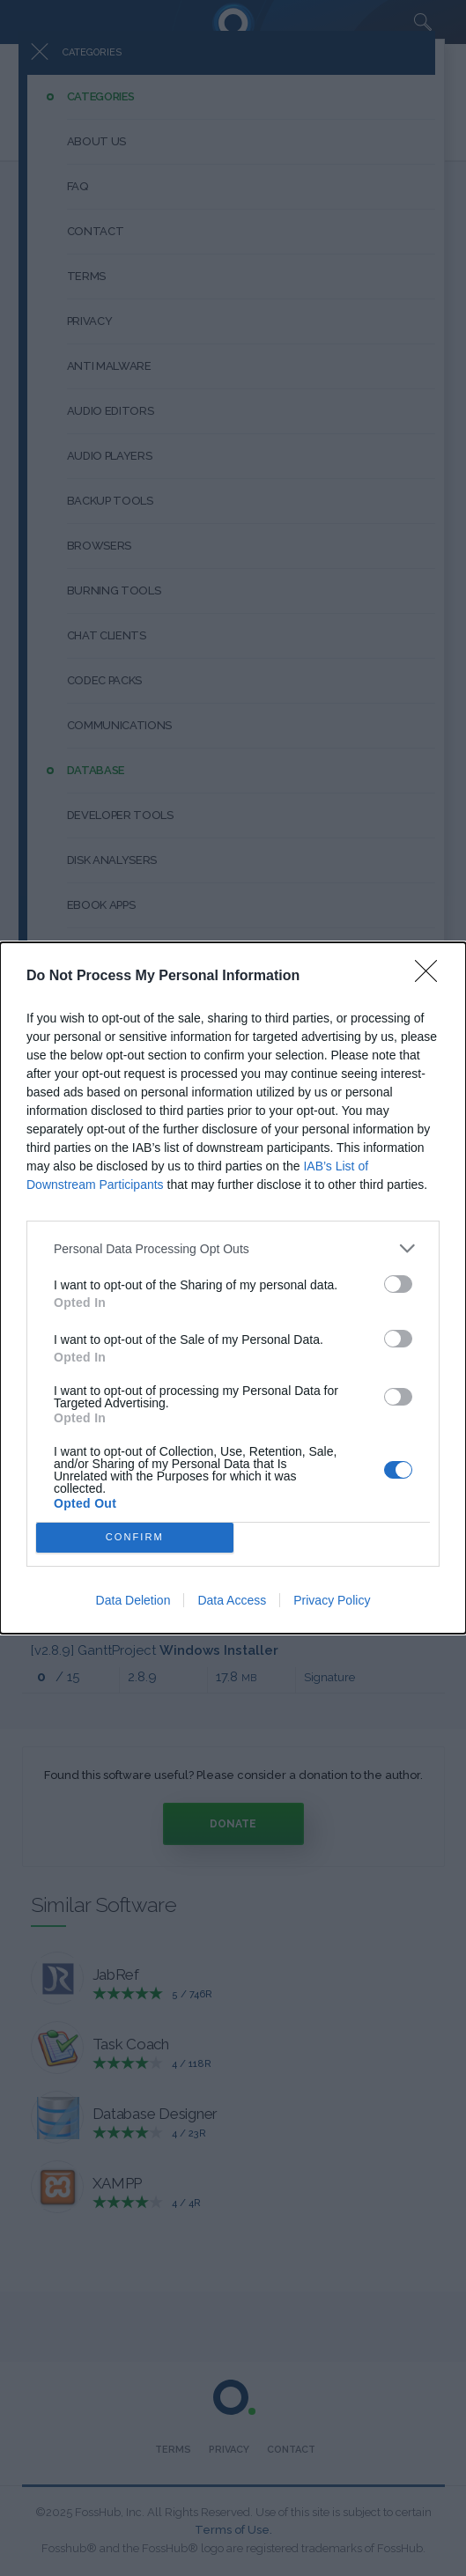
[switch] (398, 1284)
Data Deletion (133, 1600)
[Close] (431, 976)
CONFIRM (134, 1537)
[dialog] (233, 1288)
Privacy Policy (331, 1600)
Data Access (231, 1600)
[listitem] (233, 1248)
